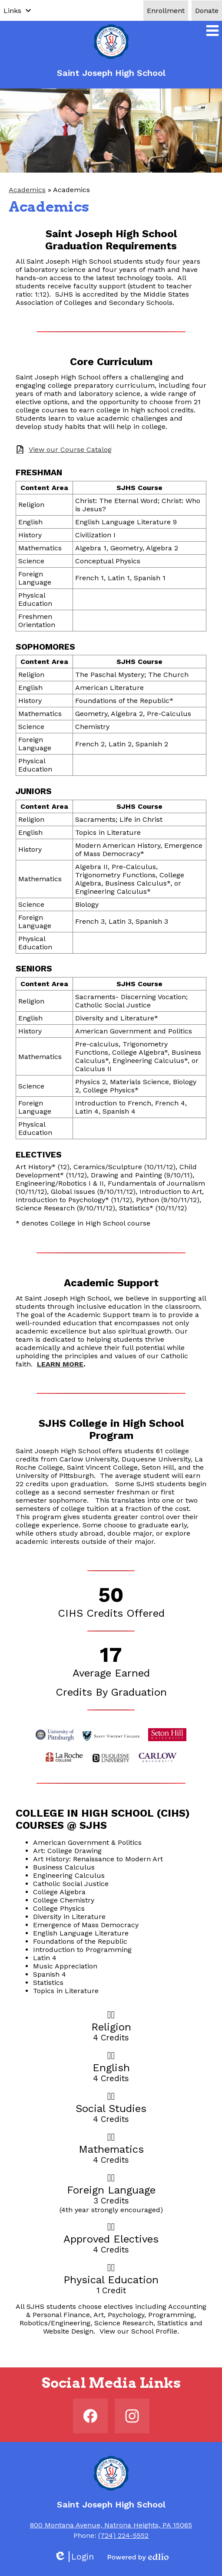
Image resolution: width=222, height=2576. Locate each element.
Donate (207, 11)
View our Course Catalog (70, 449)
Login (74, 2556)
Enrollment (166, 11)
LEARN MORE (60, 1364)
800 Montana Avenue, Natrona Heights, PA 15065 (111, 2525)
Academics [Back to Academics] (27, 190)
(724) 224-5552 (123, 2535)
